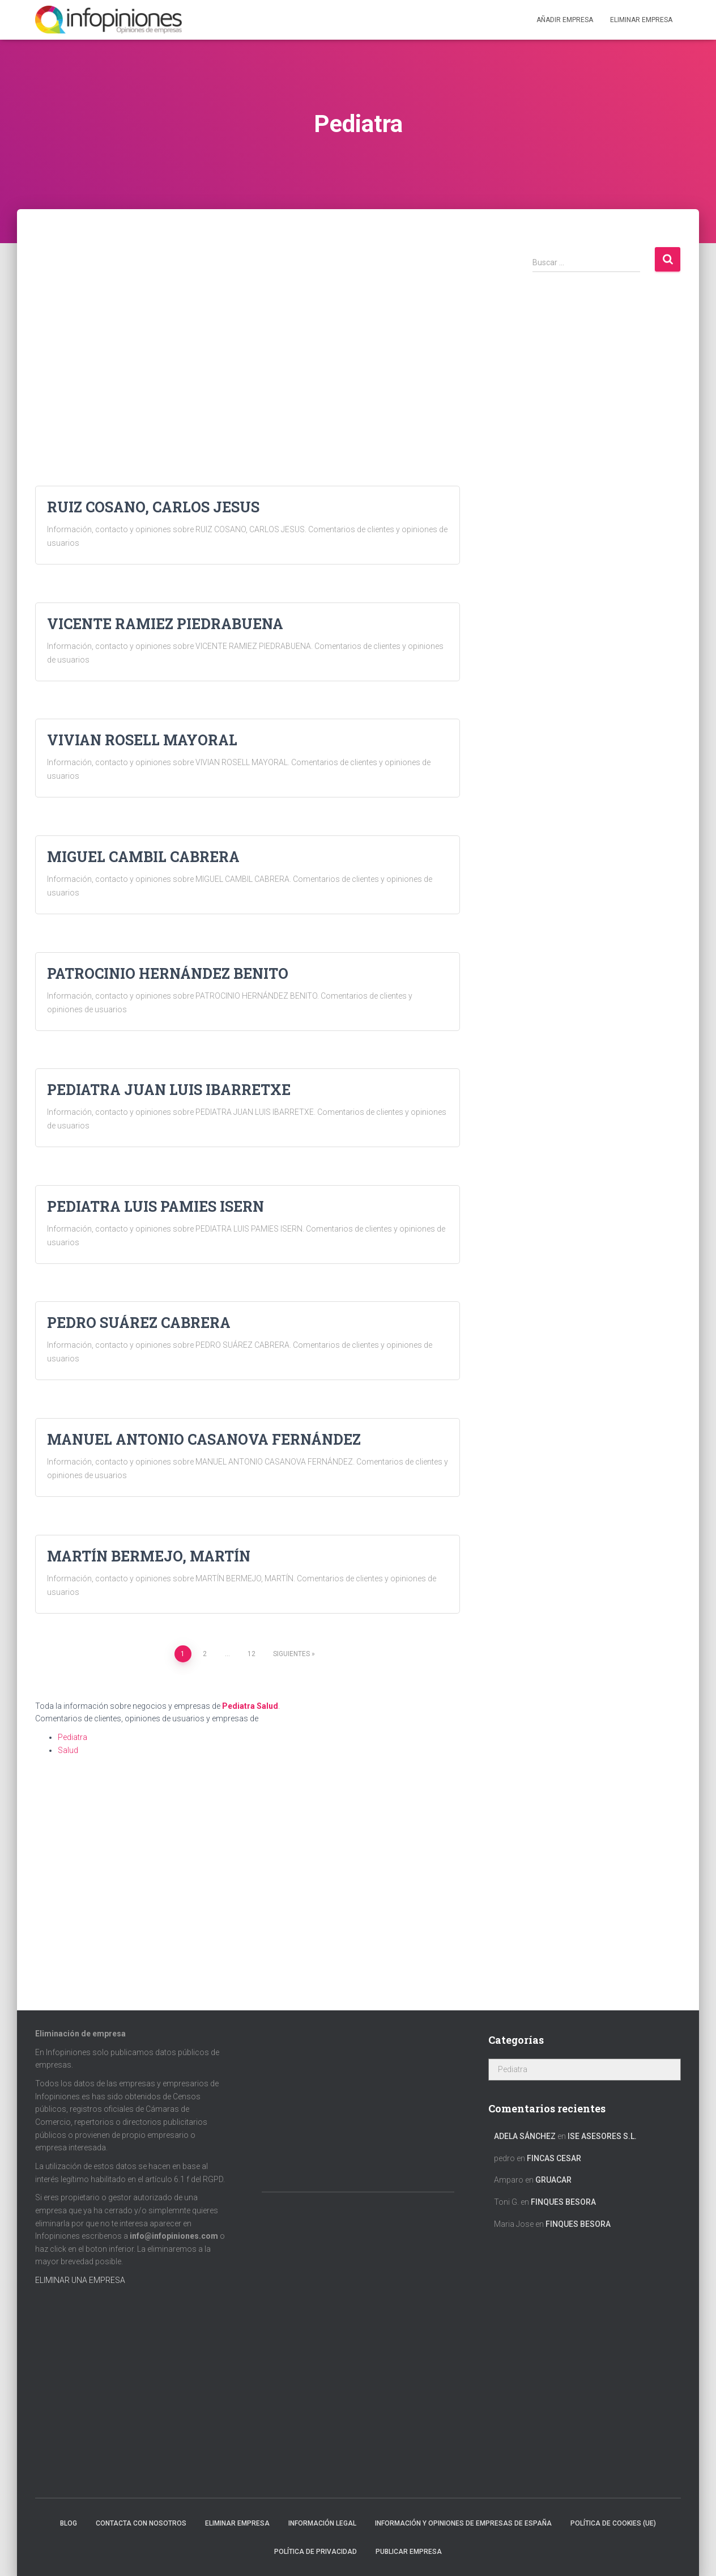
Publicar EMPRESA (409, 2552)
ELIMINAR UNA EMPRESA (80, 2280)
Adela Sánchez (525, 2136)
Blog (68, 2523)
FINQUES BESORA (563, 2201)
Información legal (322, 2523)
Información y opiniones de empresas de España (463, 2523)
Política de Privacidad (315, 2552)
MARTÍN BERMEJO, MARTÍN (148, 1556)
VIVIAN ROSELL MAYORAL (142, 740)
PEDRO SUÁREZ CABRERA (139, 1322)
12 (251, 1654)
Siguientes (291, 1654)
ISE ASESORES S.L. (602, 2136)
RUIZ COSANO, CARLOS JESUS (153, 507)
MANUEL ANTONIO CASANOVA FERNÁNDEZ (204, 1439)
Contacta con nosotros (141, 2523)
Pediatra (238, 1706)
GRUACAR (553, 2179)
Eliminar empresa (237, 2523)
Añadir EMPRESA (564, 20)
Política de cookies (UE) (613, 2523)
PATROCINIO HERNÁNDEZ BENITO (167, 973)
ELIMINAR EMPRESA (641, 20)
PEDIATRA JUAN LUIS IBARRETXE (169, 1089)
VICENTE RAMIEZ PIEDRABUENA (165, 623)
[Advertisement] (247, 325)
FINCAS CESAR (554, 2158)
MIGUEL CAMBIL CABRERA (143, 856)
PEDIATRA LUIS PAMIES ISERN (155, 1206)
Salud (267, 1706)
